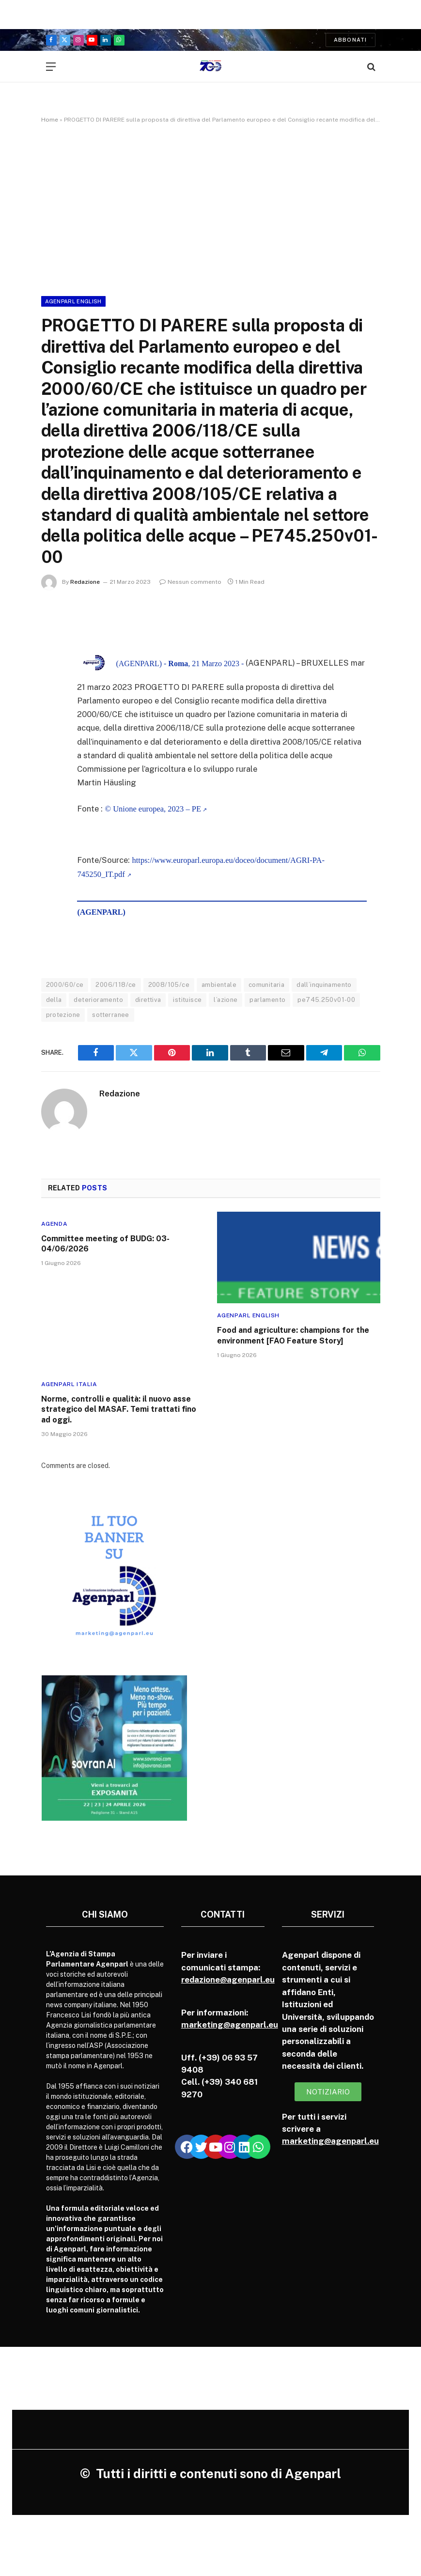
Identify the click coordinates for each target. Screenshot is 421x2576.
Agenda (54, 1223)
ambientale (219, 984)
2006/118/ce (115, 984)
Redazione (85, 581)
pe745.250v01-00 (326, 999)
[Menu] (51, 67)
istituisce (187, 999)
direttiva (148, 999)
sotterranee (110, 1014)
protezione (63, 1014)
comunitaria (266, 984)
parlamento (267, 999)
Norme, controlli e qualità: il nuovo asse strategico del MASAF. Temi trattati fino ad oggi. (118, 1409)
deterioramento (98, 999)
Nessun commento (190, 581)
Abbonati (350, 40)
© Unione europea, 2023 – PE (153, 808)
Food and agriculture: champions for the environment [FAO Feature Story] (293, 1336)
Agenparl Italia (69, 1384)
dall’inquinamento (324, 984)
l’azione (225, 999)
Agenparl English (73, 301)
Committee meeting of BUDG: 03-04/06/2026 (105, 1244)
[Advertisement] (210, 208)
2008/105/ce (168, 984)
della (54, 999)
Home (49, 119)
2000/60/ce (65, 984)
